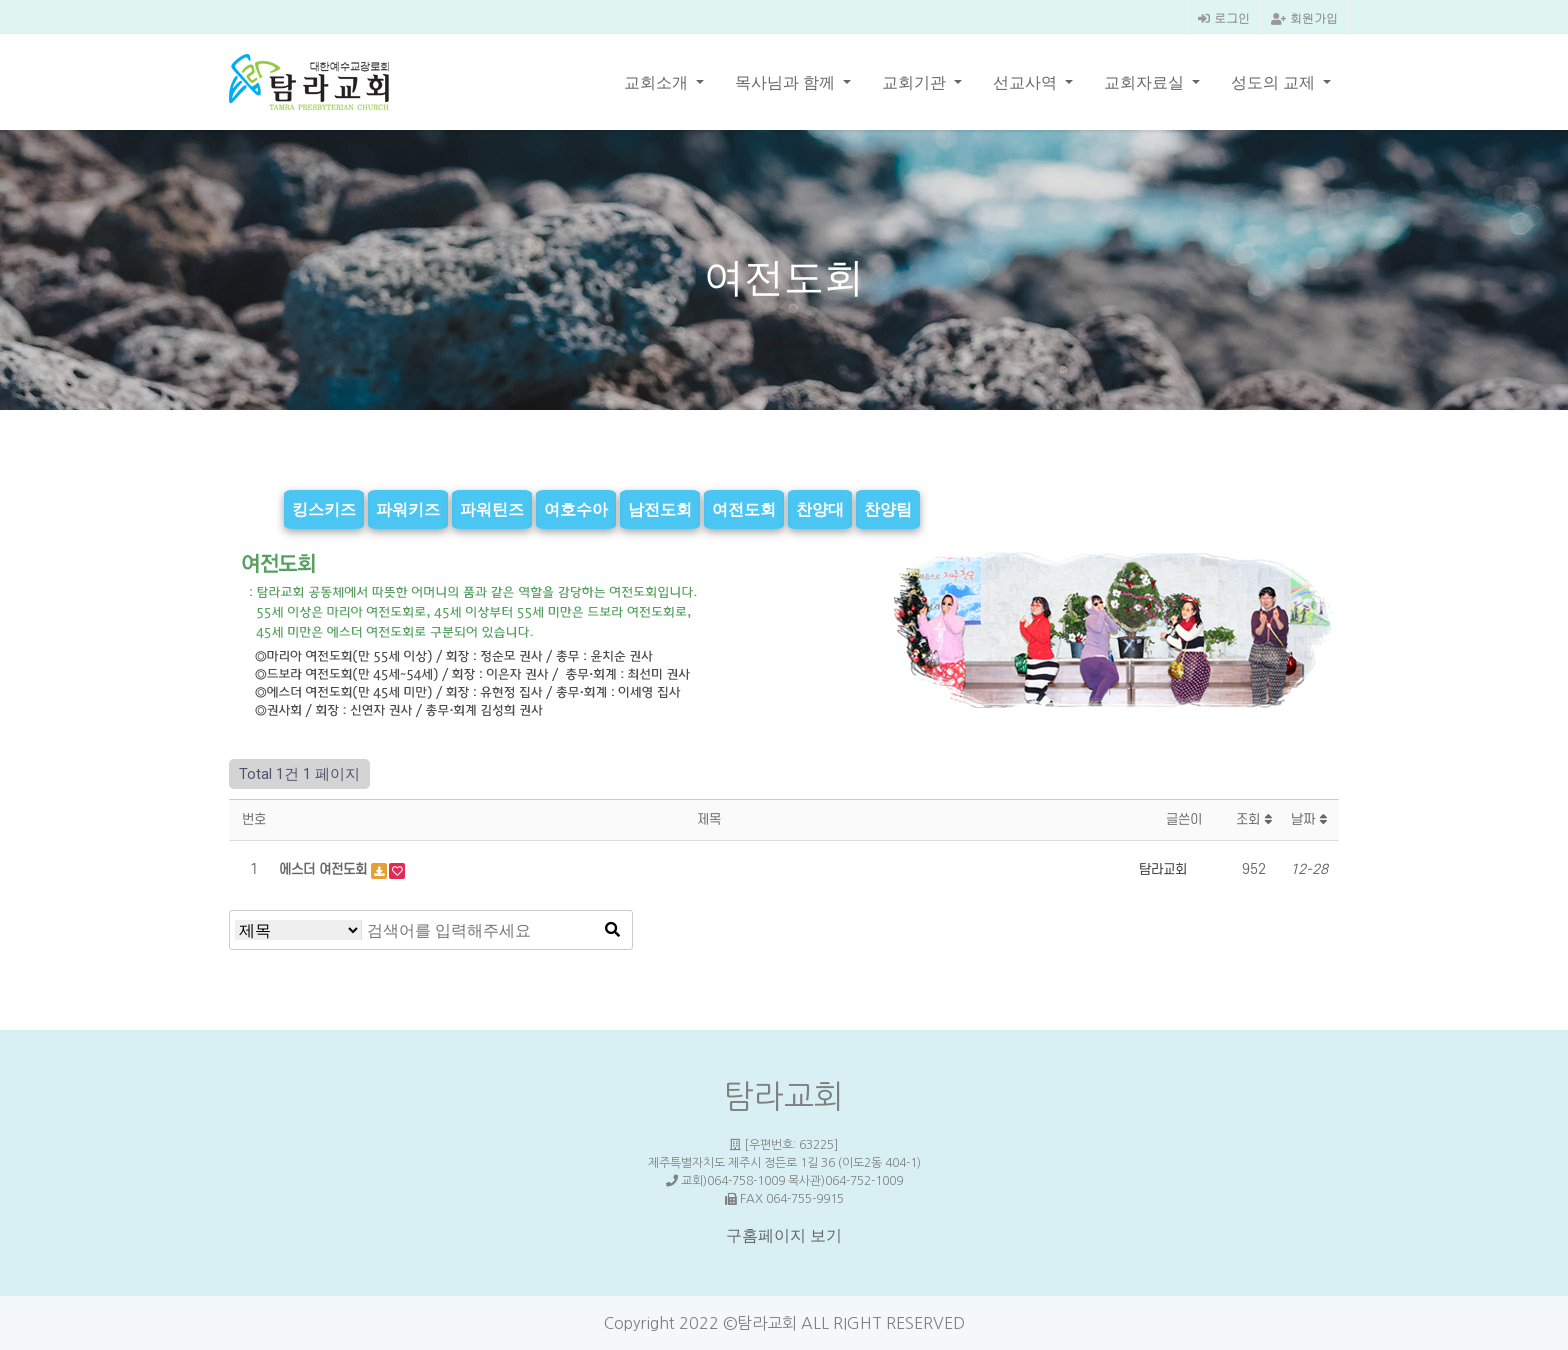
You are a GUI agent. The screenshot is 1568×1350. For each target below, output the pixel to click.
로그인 (1224, 17)
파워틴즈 (492, 509)
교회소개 (658, 82)
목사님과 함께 (787, 82)
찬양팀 (888, 509)
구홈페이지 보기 (784, 1235)
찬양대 (820, 509)
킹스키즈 (324, 509)
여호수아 (576, 509)
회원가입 (1304, 17)
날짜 (1309, 819)
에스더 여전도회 (325, 869)
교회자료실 (1146, 82)
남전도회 (660, 509)
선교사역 (1027, 82)
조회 (1254, 819)
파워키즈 (408, 509)
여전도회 (744, 509)
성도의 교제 (1275, 82)
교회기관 (916, 82)
